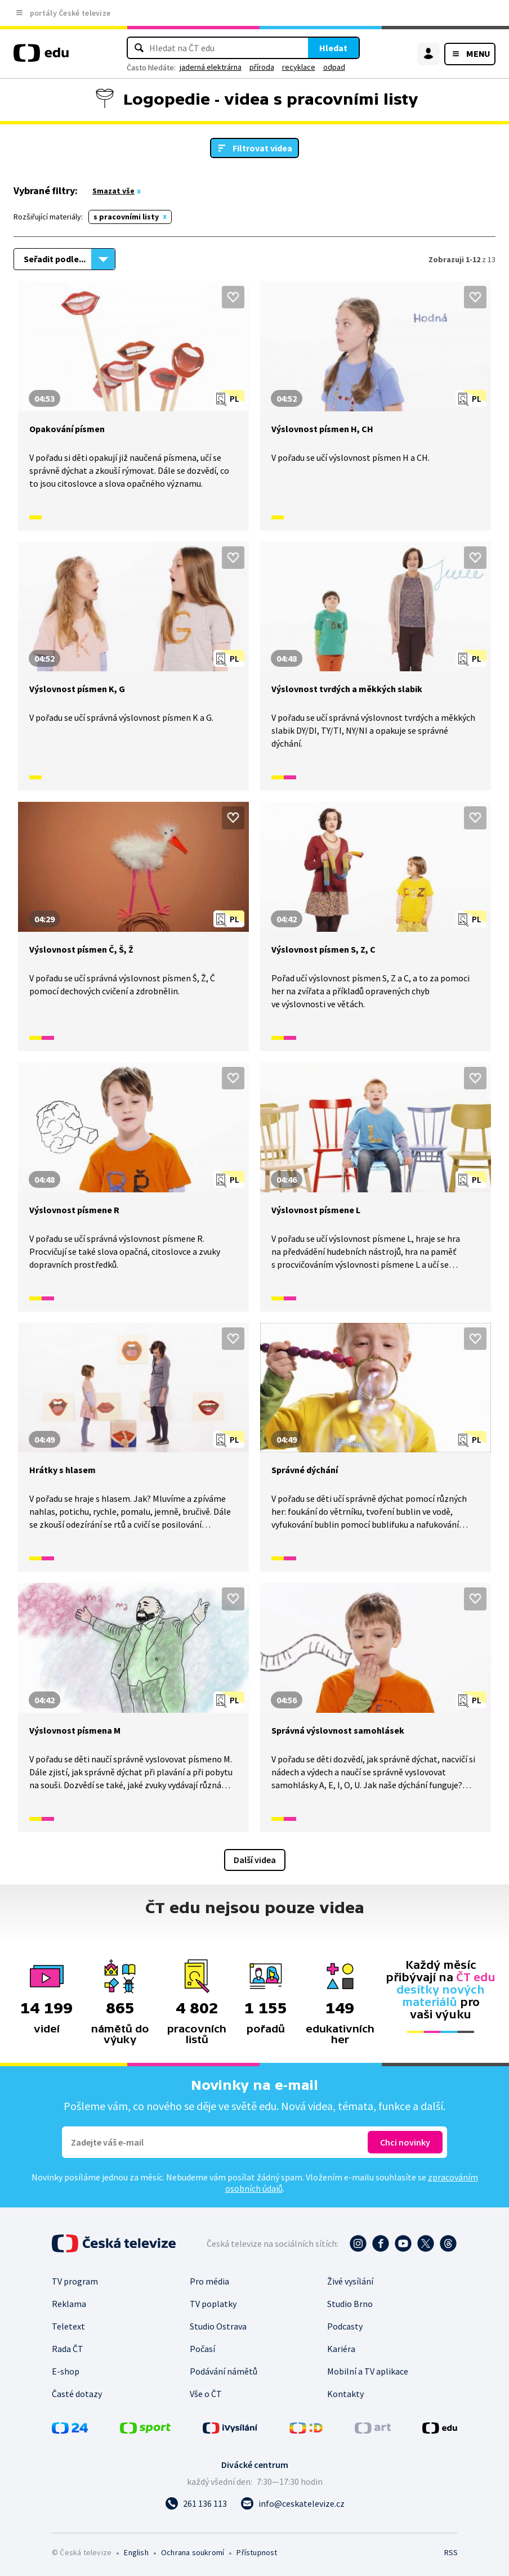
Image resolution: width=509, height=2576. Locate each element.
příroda (261, 67)
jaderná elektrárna (211, 67)
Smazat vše (113, 191)
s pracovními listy (126, 217)
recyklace (298, 67)
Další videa (255, 1859)
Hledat (333, 47)
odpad (334, 67)
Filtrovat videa (262, 148)
